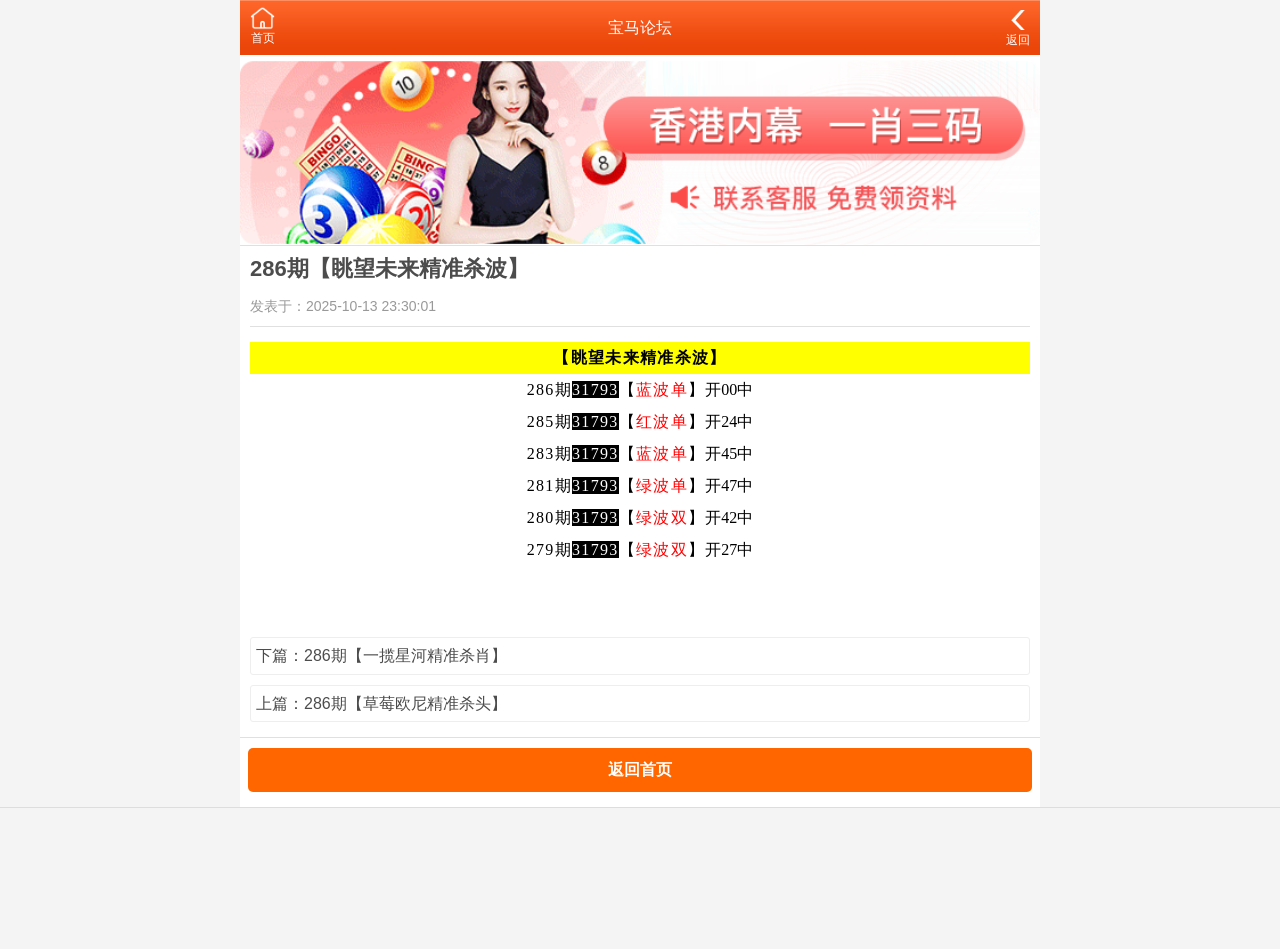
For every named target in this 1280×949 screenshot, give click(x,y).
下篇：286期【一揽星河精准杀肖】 (381, 655)
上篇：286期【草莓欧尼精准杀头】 (381, 703)
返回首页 (640, 769)
